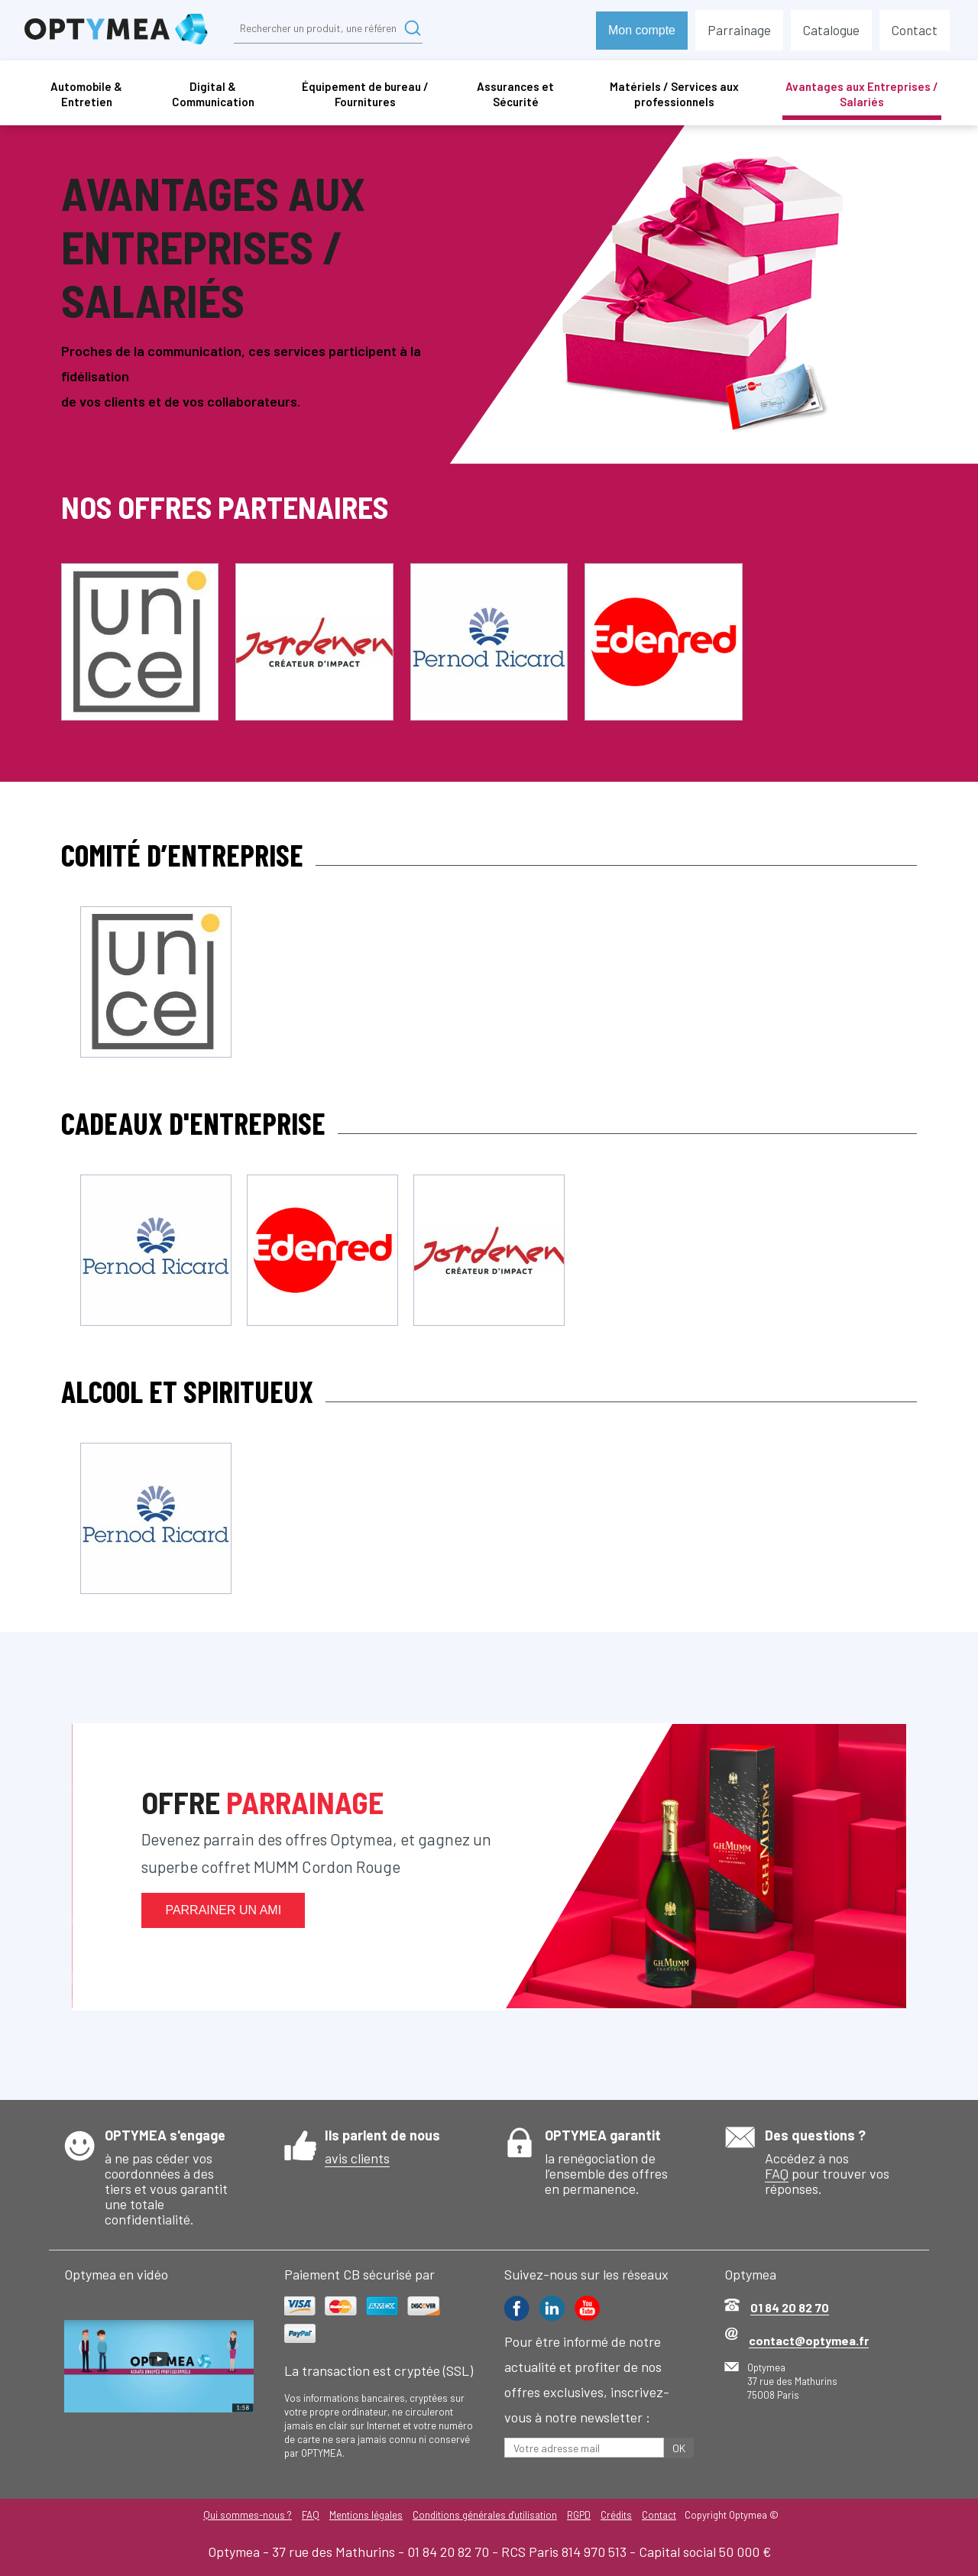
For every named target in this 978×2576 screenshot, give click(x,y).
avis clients (357, 2158)
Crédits (617, 2515)
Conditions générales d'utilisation (485, 2515)
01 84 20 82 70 (789, 2307)
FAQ (777, 2173)
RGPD (579, 2515)
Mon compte (641, 30)
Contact (661, 2515)
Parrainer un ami (223, 1910)
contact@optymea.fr (809, 2340)
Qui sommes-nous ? (245, 2515)
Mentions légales (365, 2515)
